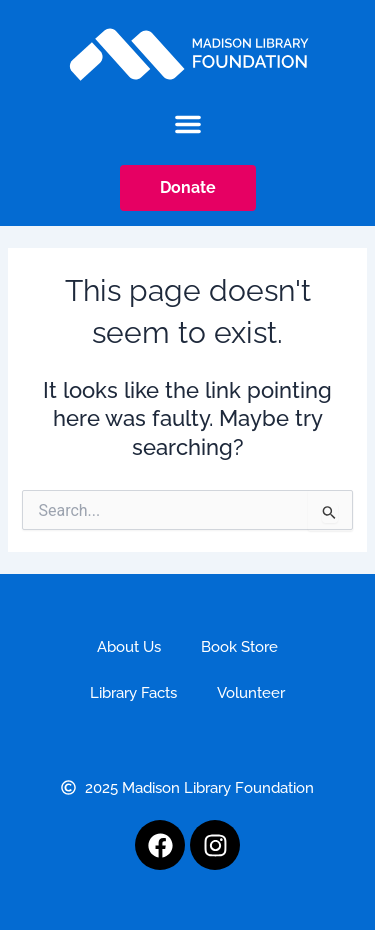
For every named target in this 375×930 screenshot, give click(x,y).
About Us (129, 646)
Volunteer (251, 692)
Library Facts (133, 692)
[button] (188, 124)
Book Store (239, 646)
